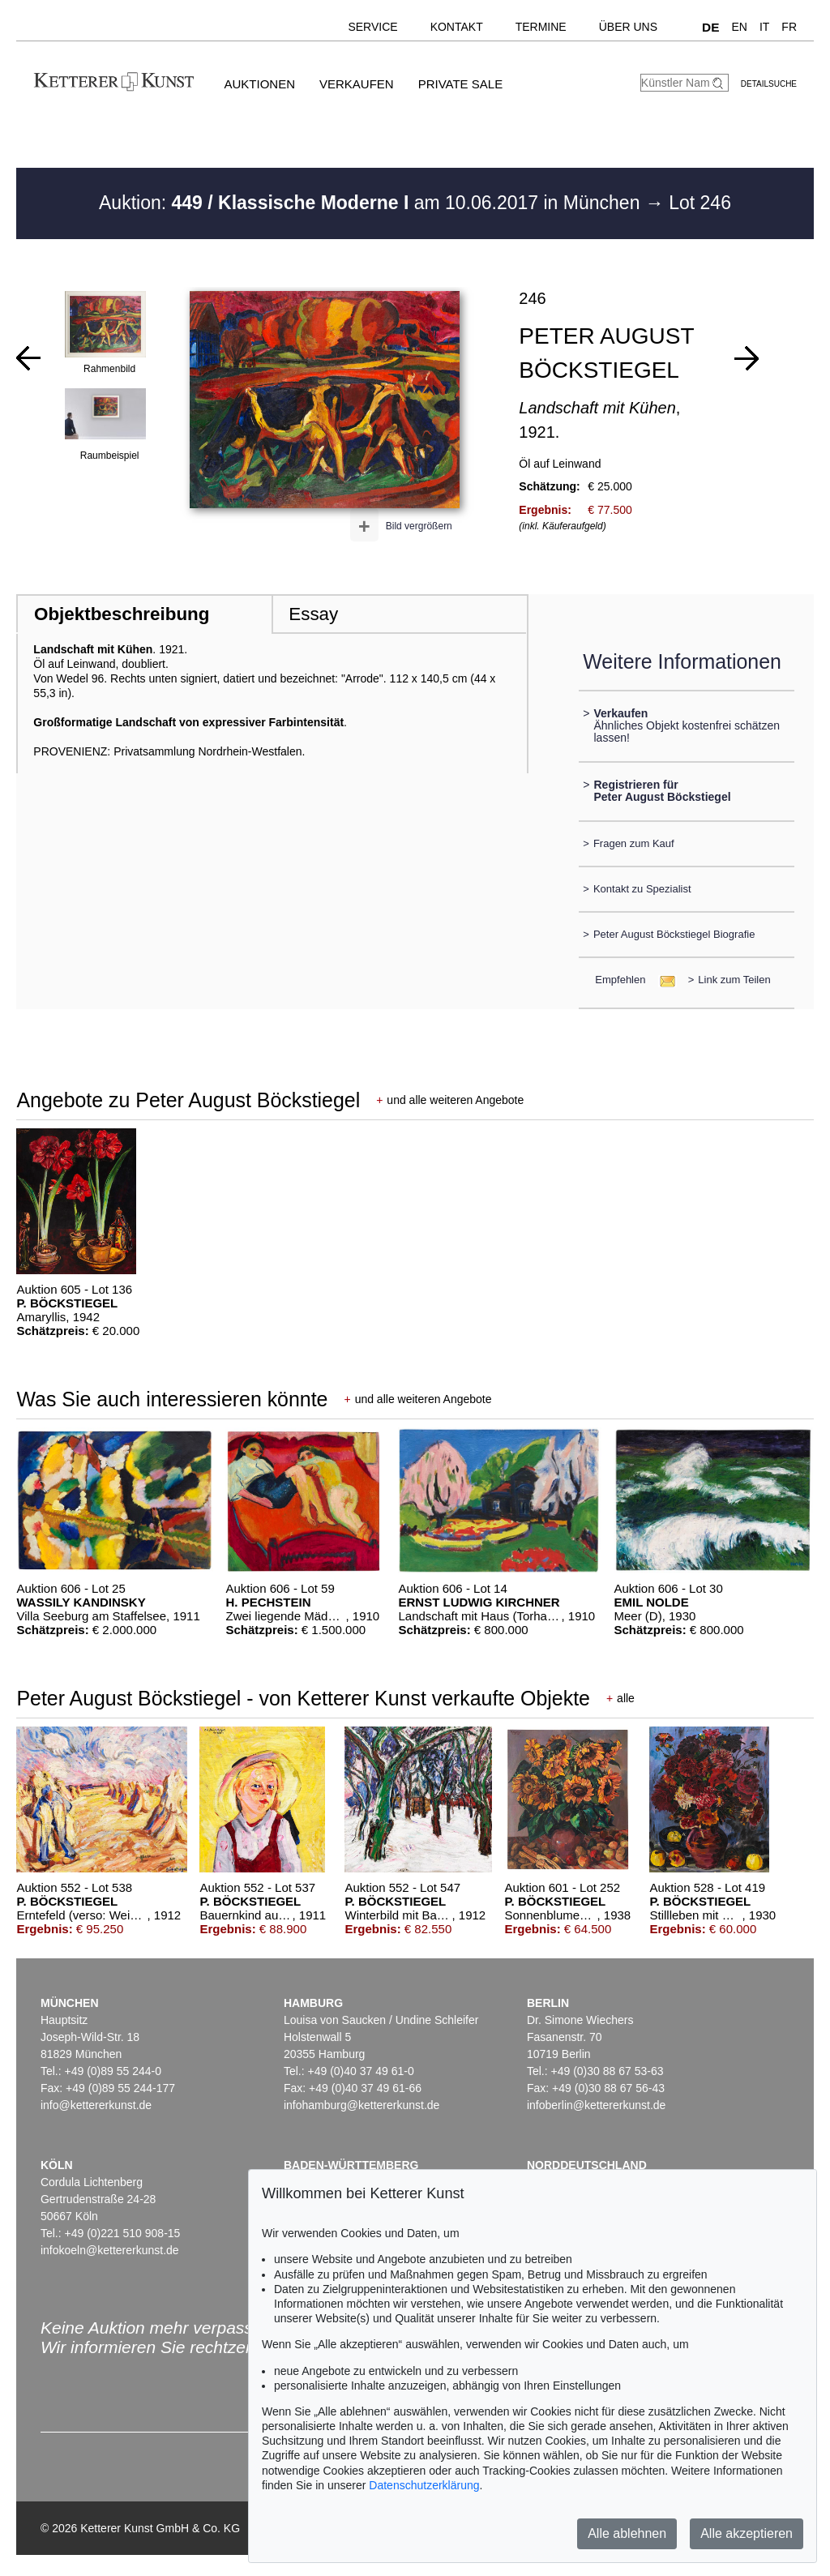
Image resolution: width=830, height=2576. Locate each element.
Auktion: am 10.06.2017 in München (372, 202)
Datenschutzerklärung (424, 2485)
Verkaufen (356, 84)
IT (764, 26)
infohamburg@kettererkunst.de (361, 2105)
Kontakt (456, 26)
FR (789, 26)
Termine (541, 26)
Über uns (628, 26)
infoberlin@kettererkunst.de (596, 2105)
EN (739, 26)
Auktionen (259, 84)
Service (372, 26)
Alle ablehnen (627, 2533)
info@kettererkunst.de (96, 2105)
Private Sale (460, 84)
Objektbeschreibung (121, 614)
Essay (313, 614)
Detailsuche (769, 83)
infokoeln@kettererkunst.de (110, 2250)
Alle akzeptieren (746, 2533)
